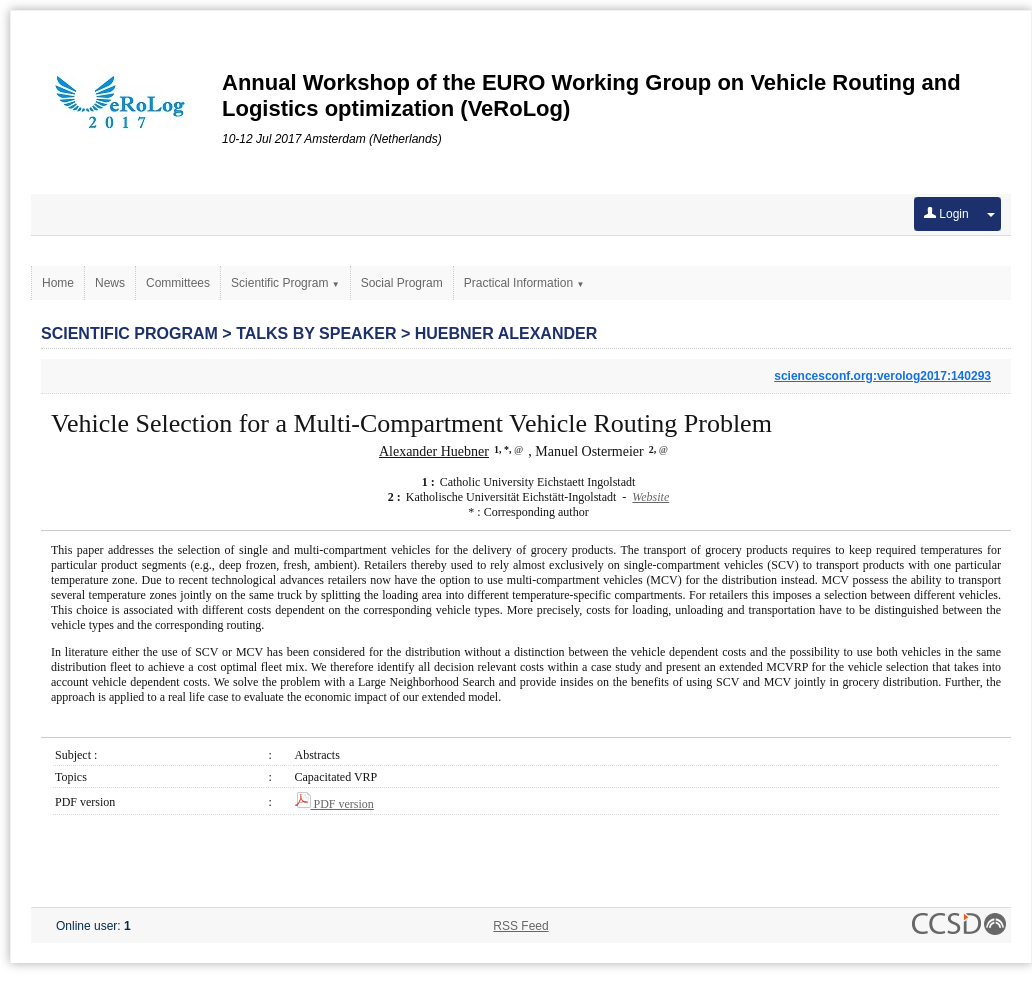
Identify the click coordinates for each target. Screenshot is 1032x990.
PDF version (334, 804)
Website (650, 497)
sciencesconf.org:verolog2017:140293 (882, 376)
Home (58, 283)
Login (946, 214)
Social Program (402, 283)
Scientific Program (285, 283)
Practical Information (524, 283)
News (110, 283)
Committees (178, 283)
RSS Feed (520, 926)
